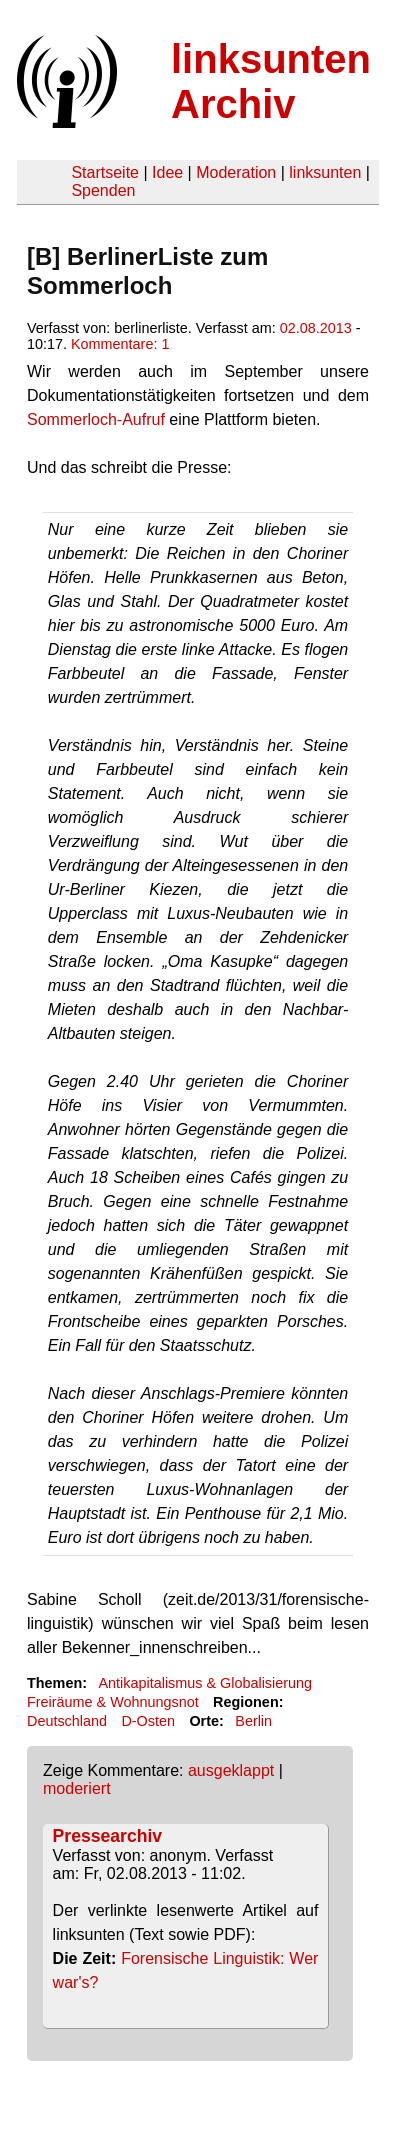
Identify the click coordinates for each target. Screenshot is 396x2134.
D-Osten (148, 1721)
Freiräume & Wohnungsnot (113, 1702)
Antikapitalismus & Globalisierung (205, 1683)
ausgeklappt (231, 1770)
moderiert (77, 1788)
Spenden (103, 190)
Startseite (105, 172)
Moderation (236, 172)
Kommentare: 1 (120, 344)
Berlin (253, 1721)
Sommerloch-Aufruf (96, 419)
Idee (167, 172)
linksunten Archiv (271, 81)
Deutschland (67, 1721)
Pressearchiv (108, 1836)
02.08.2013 (316, 328)
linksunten (325, 172)
